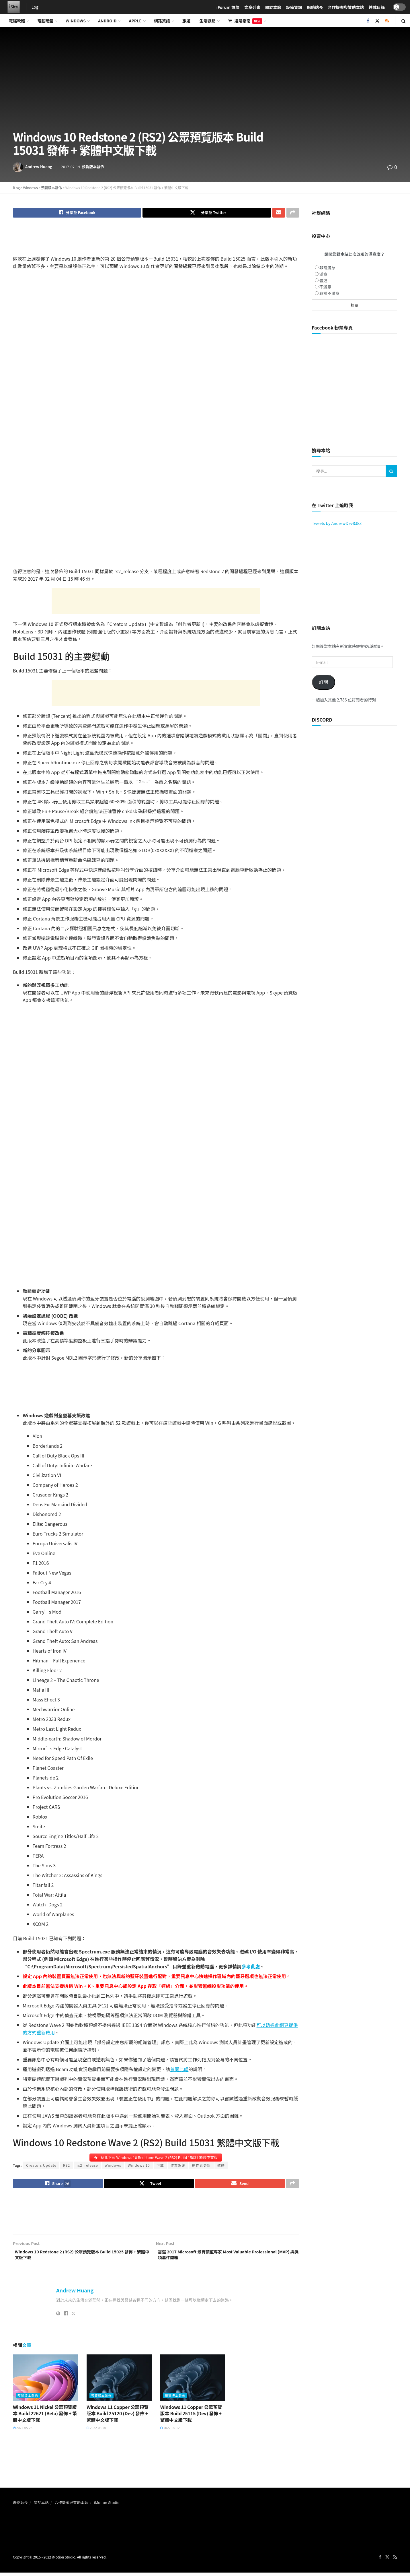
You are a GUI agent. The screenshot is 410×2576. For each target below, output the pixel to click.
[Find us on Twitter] (377, 20)
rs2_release (87, 2167)
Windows (76, 21)
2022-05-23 (22, 2433)
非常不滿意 (329, 293)
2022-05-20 (96, 2433)
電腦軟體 (17, 21)
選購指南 (245, 21)
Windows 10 (139, 2167)
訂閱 (323, 682)
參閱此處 (179, 2070)
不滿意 (325, 287)
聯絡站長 (20, 2508)
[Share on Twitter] (206, 213)
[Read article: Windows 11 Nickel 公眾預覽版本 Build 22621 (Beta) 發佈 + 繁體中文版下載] (45, 2383)
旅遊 (186, 21)
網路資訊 (162, 21)
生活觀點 (208, 21)
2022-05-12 (170, 2433)
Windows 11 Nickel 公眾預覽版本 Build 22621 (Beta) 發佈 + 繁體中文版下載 (45, 2419)
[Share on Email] (278, 213)
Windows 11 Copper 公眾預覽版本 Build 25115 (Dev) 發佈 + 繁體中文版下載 (191, 2419)
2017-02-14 (70, 166)
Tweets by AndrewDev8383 (337, 523)
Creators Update (41, 2167)
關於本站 (41, 2508)
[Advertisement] (156, 242)
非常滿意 (327, 267)
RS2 (66, 2167)
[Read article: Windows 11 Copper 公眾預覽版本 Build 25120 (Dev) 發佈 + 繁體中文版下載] (119, 2383)
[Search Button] (403, 20)
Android (107, 21)
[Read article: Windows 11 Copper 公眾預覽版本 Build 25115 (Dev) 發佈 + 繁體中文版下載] (192, 2383)
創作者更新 (201, 2167)
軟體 (221, 2167)
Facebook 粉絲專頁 (332, 327)
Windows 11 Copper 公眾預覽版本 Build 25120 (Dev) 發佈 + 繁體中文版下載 (118, 2419)
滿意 (323, 274)
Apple (135, 21)
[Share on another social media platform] (292, 213)
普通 (323, 280)
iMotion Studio (107, 2508)
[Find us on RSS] (387, 20)
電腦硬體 (45, 21)
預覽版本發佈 (93, 166)
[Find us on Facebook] (368, 20)
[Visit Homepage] (12, 7)
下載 (160, 2167)
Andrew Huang (38, 166)
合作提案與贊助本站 (71, 2508)
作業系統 (178, 2167)
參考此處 (250, 1967)
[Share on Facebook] (77, 213)
